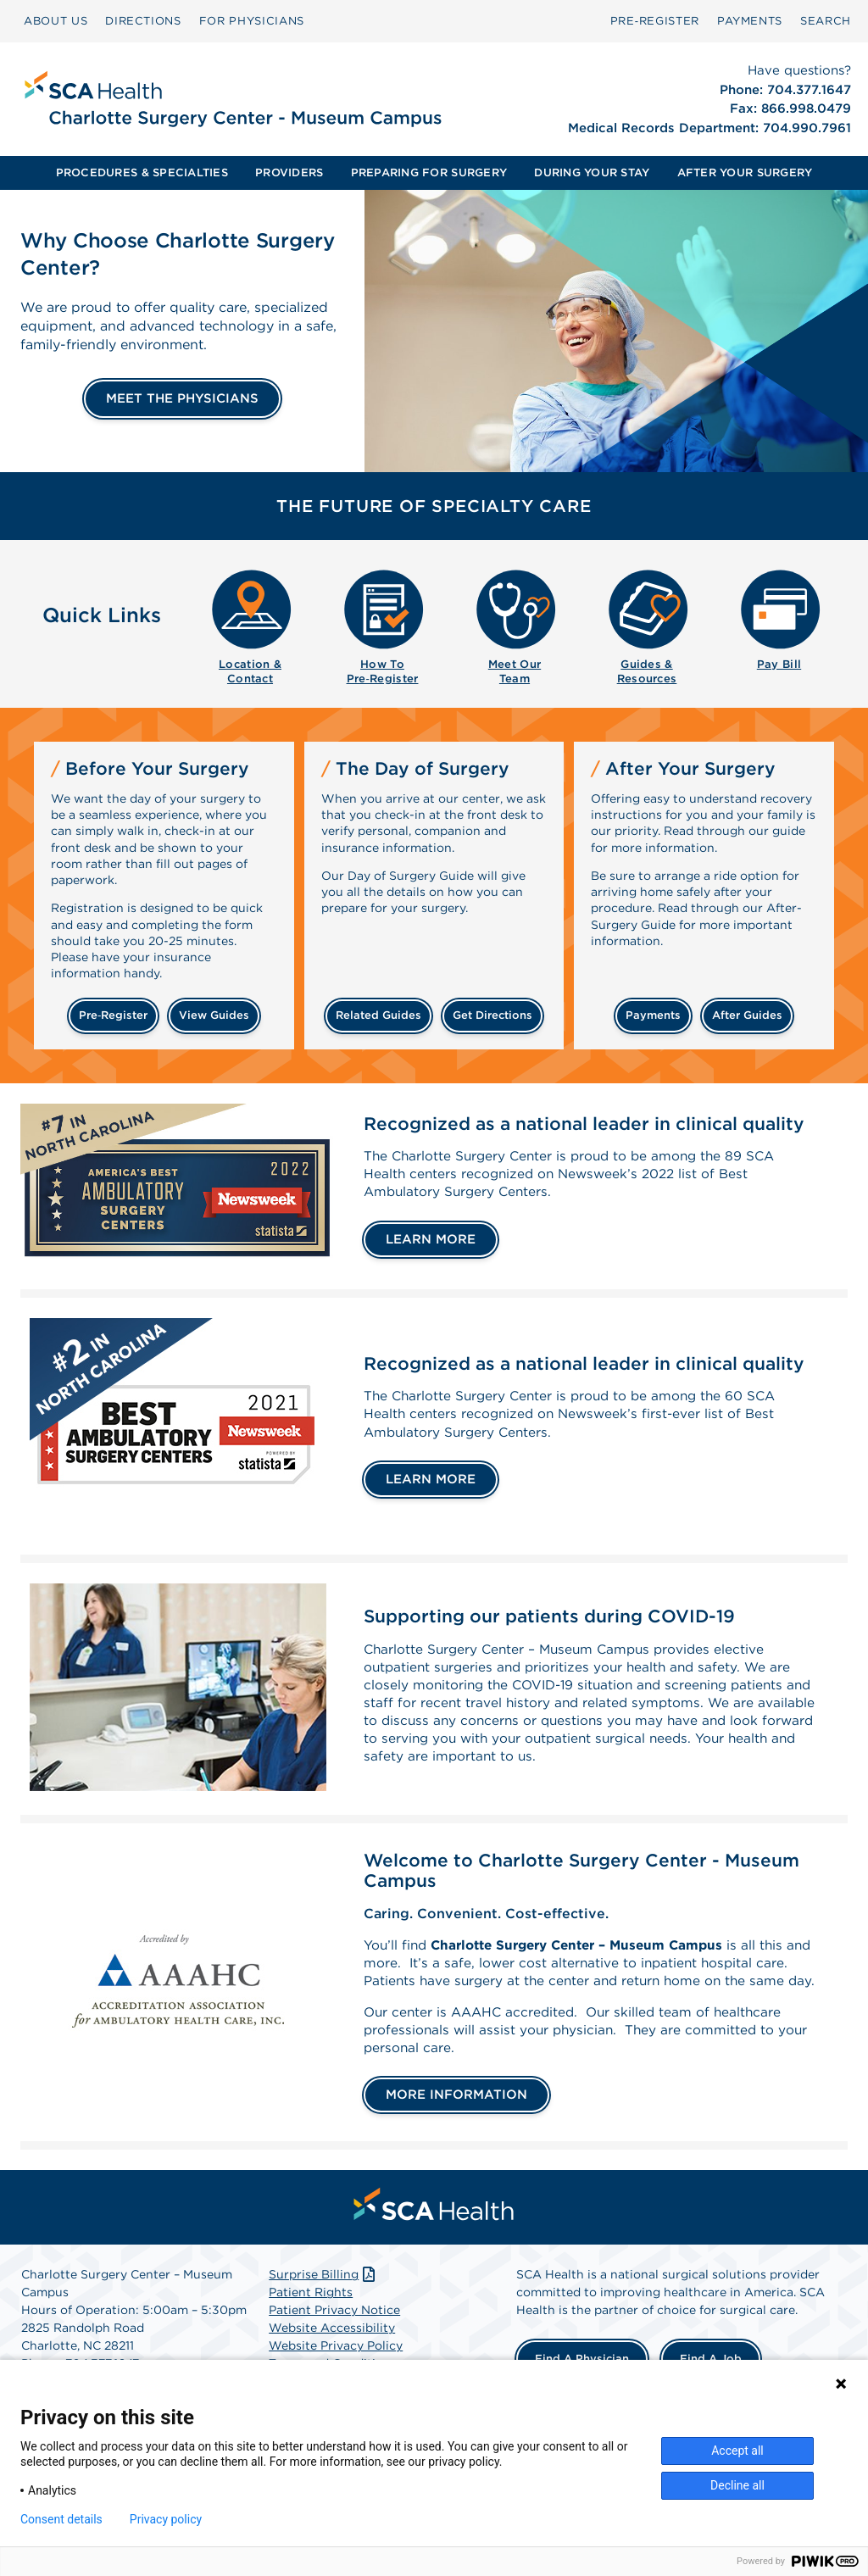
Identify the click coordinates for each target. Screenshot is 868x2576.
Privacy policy (166, 2519)
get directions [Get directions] (492, 1015)
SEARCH (825, 20)
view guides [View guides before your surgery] (214, 1015)
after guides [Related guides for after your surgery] (747, 1015)
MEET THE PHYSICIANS (182, 398)
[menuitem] (55, 21)
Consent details (61, 2519)
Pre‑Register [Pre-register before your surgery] (113, 1015)
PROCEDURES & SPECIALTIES (142, 172)
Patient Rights (311, 2318)
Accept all (737, 2450)
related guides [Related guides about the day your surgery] (378, 1015)
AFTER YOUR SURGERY (745, 172)
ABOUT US (55, 20)
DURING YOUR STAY (591, 172)
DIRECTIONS (143, 20)
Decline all (737, 2485)
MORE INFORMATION (456, 2120)
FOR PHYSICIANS (251, 20)
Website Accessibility (332, 2354)
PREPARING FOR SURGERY (429, 172)
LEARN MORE (431, 1241)
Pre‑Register (654, 20)
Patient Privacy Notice (334, 2336)
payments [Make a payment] (653, 1015)
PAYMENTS (749, 20)
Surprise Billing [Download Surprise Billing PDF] (323, 2300)
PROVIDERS (289, 172)
